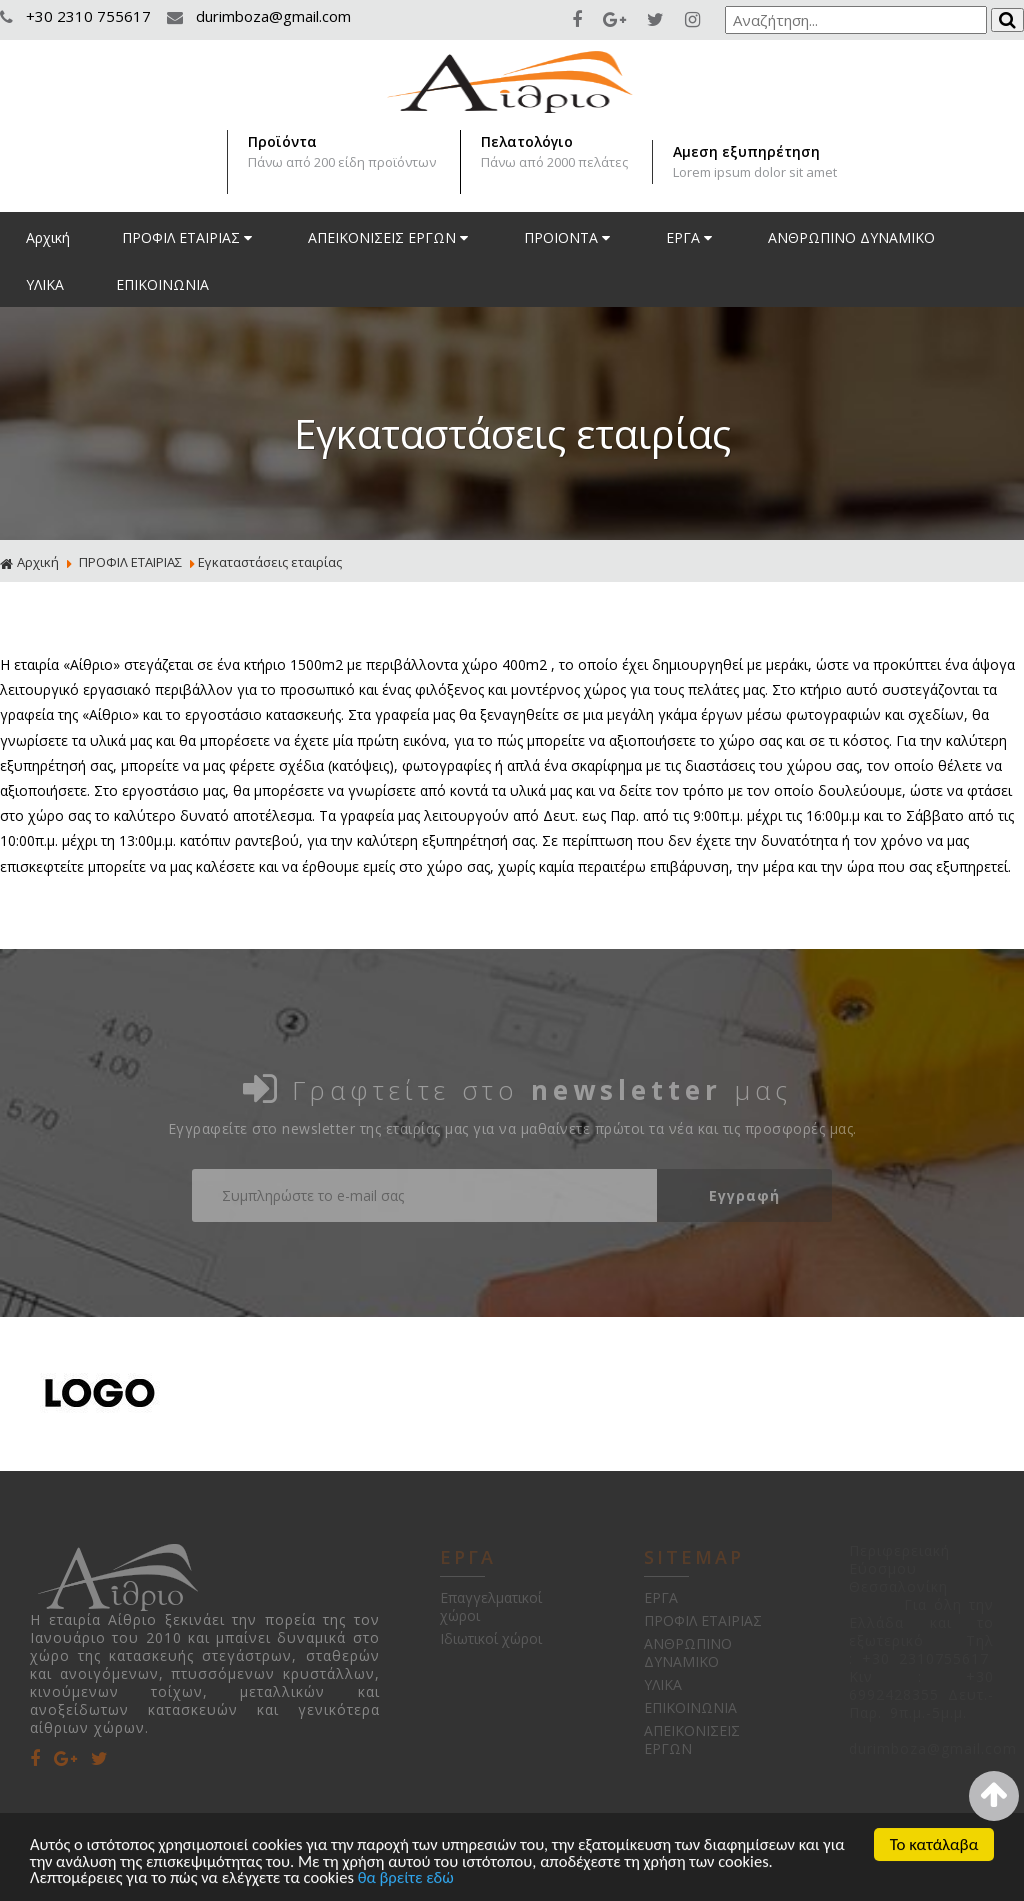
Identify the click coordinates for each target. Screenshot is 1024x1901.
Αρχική (48, 237)
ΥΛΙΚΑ (45, 284)
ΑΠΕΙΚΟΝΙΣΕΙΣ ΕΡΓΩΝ (390, 237)
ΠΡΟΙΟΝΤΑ (569, 237)
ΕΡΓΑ (691, 237)
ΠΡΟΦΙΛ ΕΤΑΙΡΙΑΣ (189, 237)
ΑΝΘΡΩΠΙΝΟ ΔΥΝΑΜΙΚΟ (851, 237)
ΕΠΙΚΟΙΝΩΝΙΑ (162, 284)
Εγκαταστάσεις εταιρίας (270, 562)
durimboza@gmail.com (259, 16)
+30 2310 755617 (77, 16)
